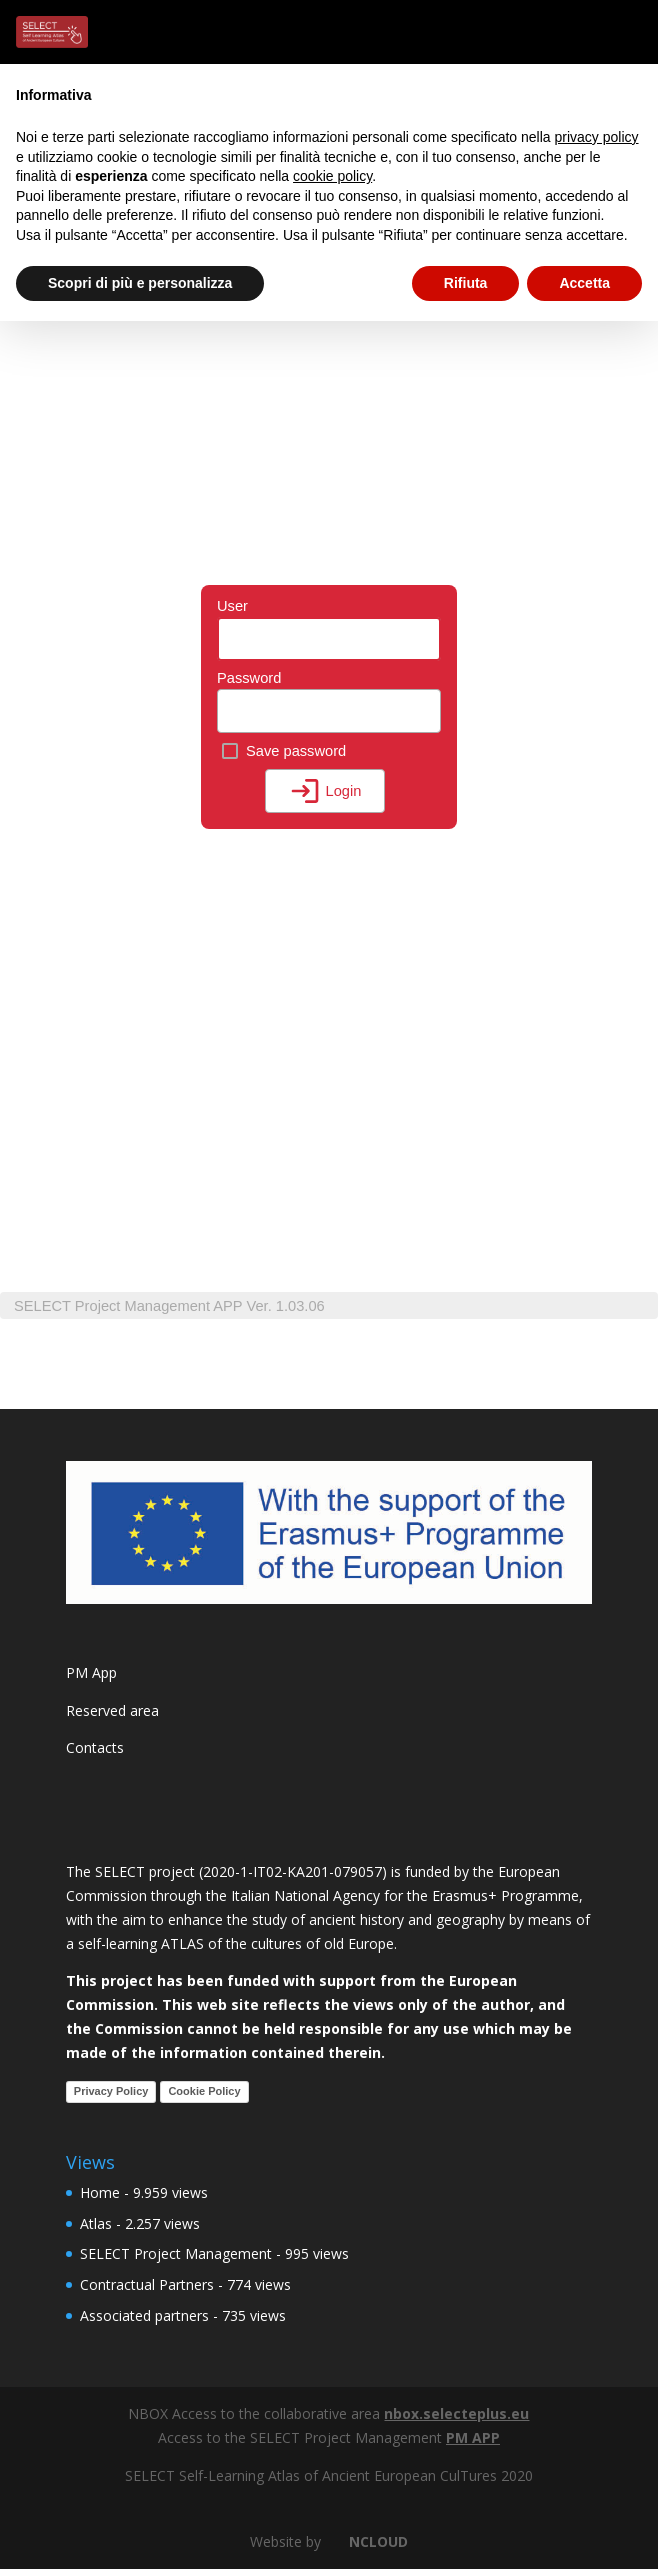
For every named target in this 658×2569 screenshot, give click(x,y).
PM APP (473, 2437)
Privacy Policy (111, 2091)
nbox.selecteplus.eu (456, 2413)
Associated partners (144, 2315)
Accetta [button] (584, 283)
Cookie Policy (204, 2091)
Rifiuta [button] (466, 283)
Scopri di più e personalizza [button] (140, 283)
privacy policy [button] (597, 137)
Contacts (95, 1747)
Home (100, 2192)
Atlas (96, 2223)
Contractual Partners (147, 2284)
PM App (91, 1672)
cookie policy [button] (332, 176)
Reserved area (112, 1710)
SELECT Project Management (176, 2253)
